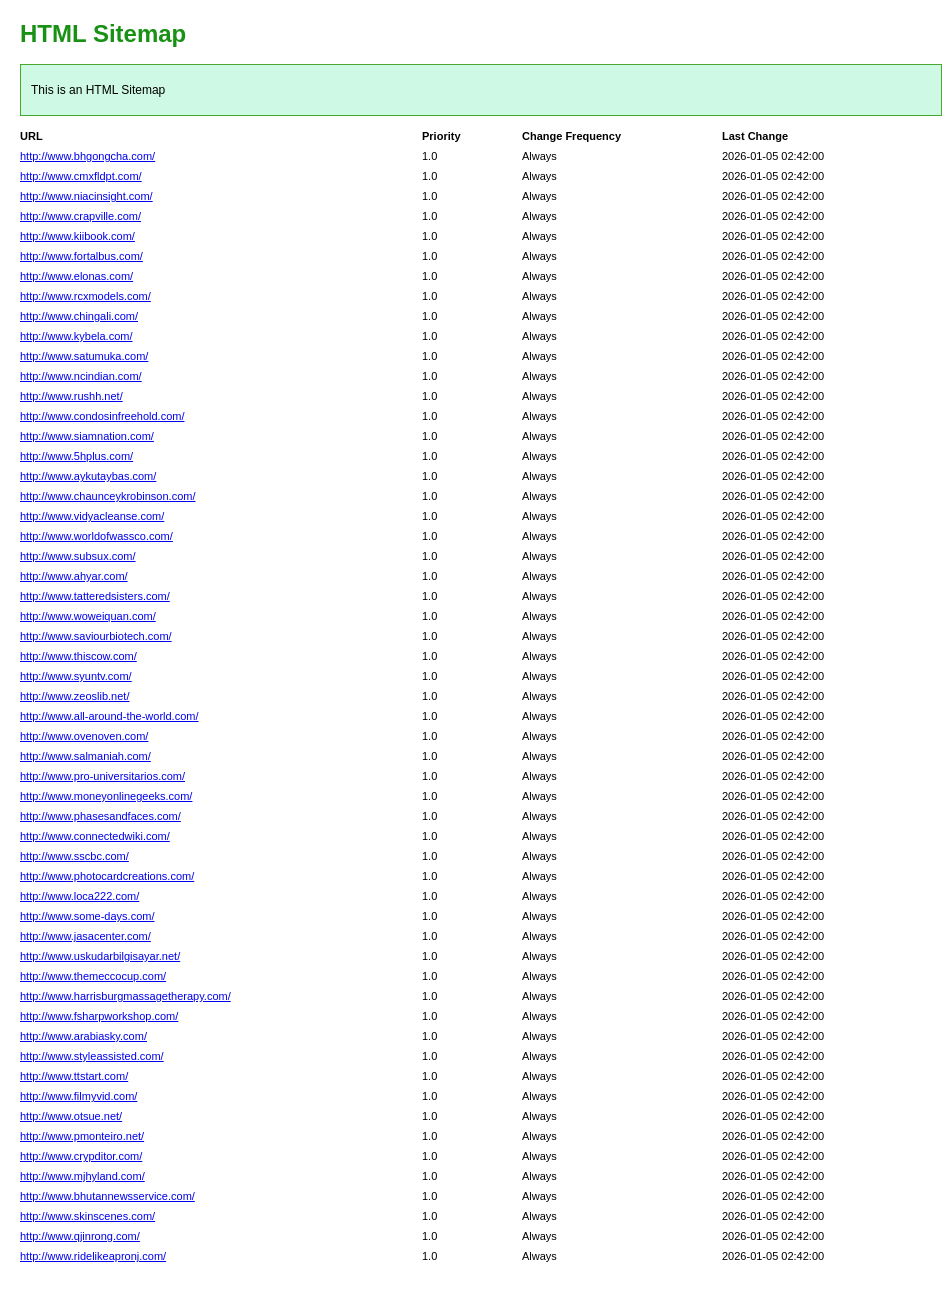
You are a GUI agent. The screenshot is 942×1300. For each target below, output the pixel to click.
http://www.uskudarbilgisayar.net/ (100, 956)
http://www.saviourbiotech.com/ (96, 636)
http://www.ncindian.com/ (81, 376)
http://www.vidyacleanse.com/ (92, 516)
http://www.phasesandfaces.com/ (100, 816)
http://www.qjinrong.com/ (80, 1236)
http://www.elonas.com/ (76, 276)
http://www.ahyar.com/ (74, 576)
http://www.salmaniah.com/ (85, 756)
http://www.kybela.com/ (76, 336)
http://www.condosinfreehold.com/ (102, 416)
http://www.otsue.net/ (71, 1116)
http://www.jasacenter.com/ (85, 936)
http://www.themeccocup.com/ (93, 976)
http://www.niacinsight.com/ (86, 196)
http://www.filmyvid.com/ (78, 1096)
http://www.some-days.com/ (87, 916)
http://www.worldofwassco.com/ (96, 536)
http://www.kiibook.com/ (77, 236)
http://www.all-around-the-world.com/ (109, 716)
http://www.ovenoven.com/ (84, 736)
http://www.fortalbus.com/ (81, 256)
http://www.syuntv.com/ (76, 676)
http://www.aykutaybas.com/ (88, 476)
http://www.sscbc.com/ (74, 856)
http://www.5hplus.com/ (76, 456)
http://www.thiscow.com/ (78, 656)
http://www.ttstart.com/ (74, 1076)
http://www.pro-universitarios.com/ (102, 776)
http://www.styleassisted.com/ (92, 1056)
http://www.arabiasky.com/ (83, 1036)
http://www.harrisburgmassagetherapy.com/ (125, 996)
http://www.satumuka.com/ (84, 356)
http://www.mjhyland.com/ (82, 1176)
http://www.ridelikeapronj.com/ (93, 1256)
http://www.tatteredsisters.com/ (95, 596)
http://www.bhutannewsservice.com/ (107, 1196)
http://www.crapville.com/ (80, 216)
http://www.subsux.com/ (78, 556)
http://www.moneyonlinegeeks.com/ (106, 796)
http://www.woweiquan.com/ (88, 616)
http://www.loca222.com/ (79, 896)
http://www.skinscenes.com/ (87, 1216)
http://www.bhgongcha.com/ (87, 156)
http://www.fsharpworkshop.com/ (99, 1016)
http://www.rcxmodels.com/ (85, 296)
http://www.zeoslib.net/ (74, 696)
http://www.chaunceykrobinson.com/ (107, 496)
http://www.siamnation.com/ (87, 436)
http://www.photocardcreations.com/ (107, 876)
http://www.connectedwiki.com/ (95, 836)
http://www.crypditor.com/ (81, 1156)
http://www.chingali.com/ (79, 316)
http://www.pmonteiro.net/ (82, 1136)
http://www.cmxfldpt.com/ (81, 176)
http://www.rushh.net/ (71, 396)
